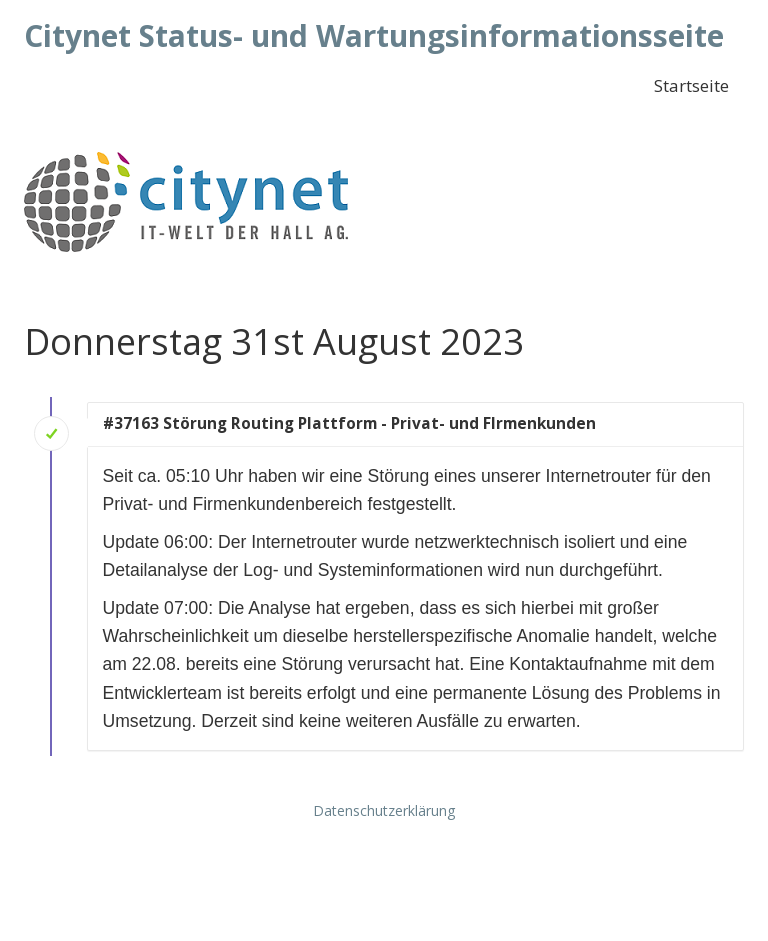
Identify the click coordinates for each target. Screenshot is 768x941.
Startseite (691, 85)
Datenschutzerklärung (384, 810)
